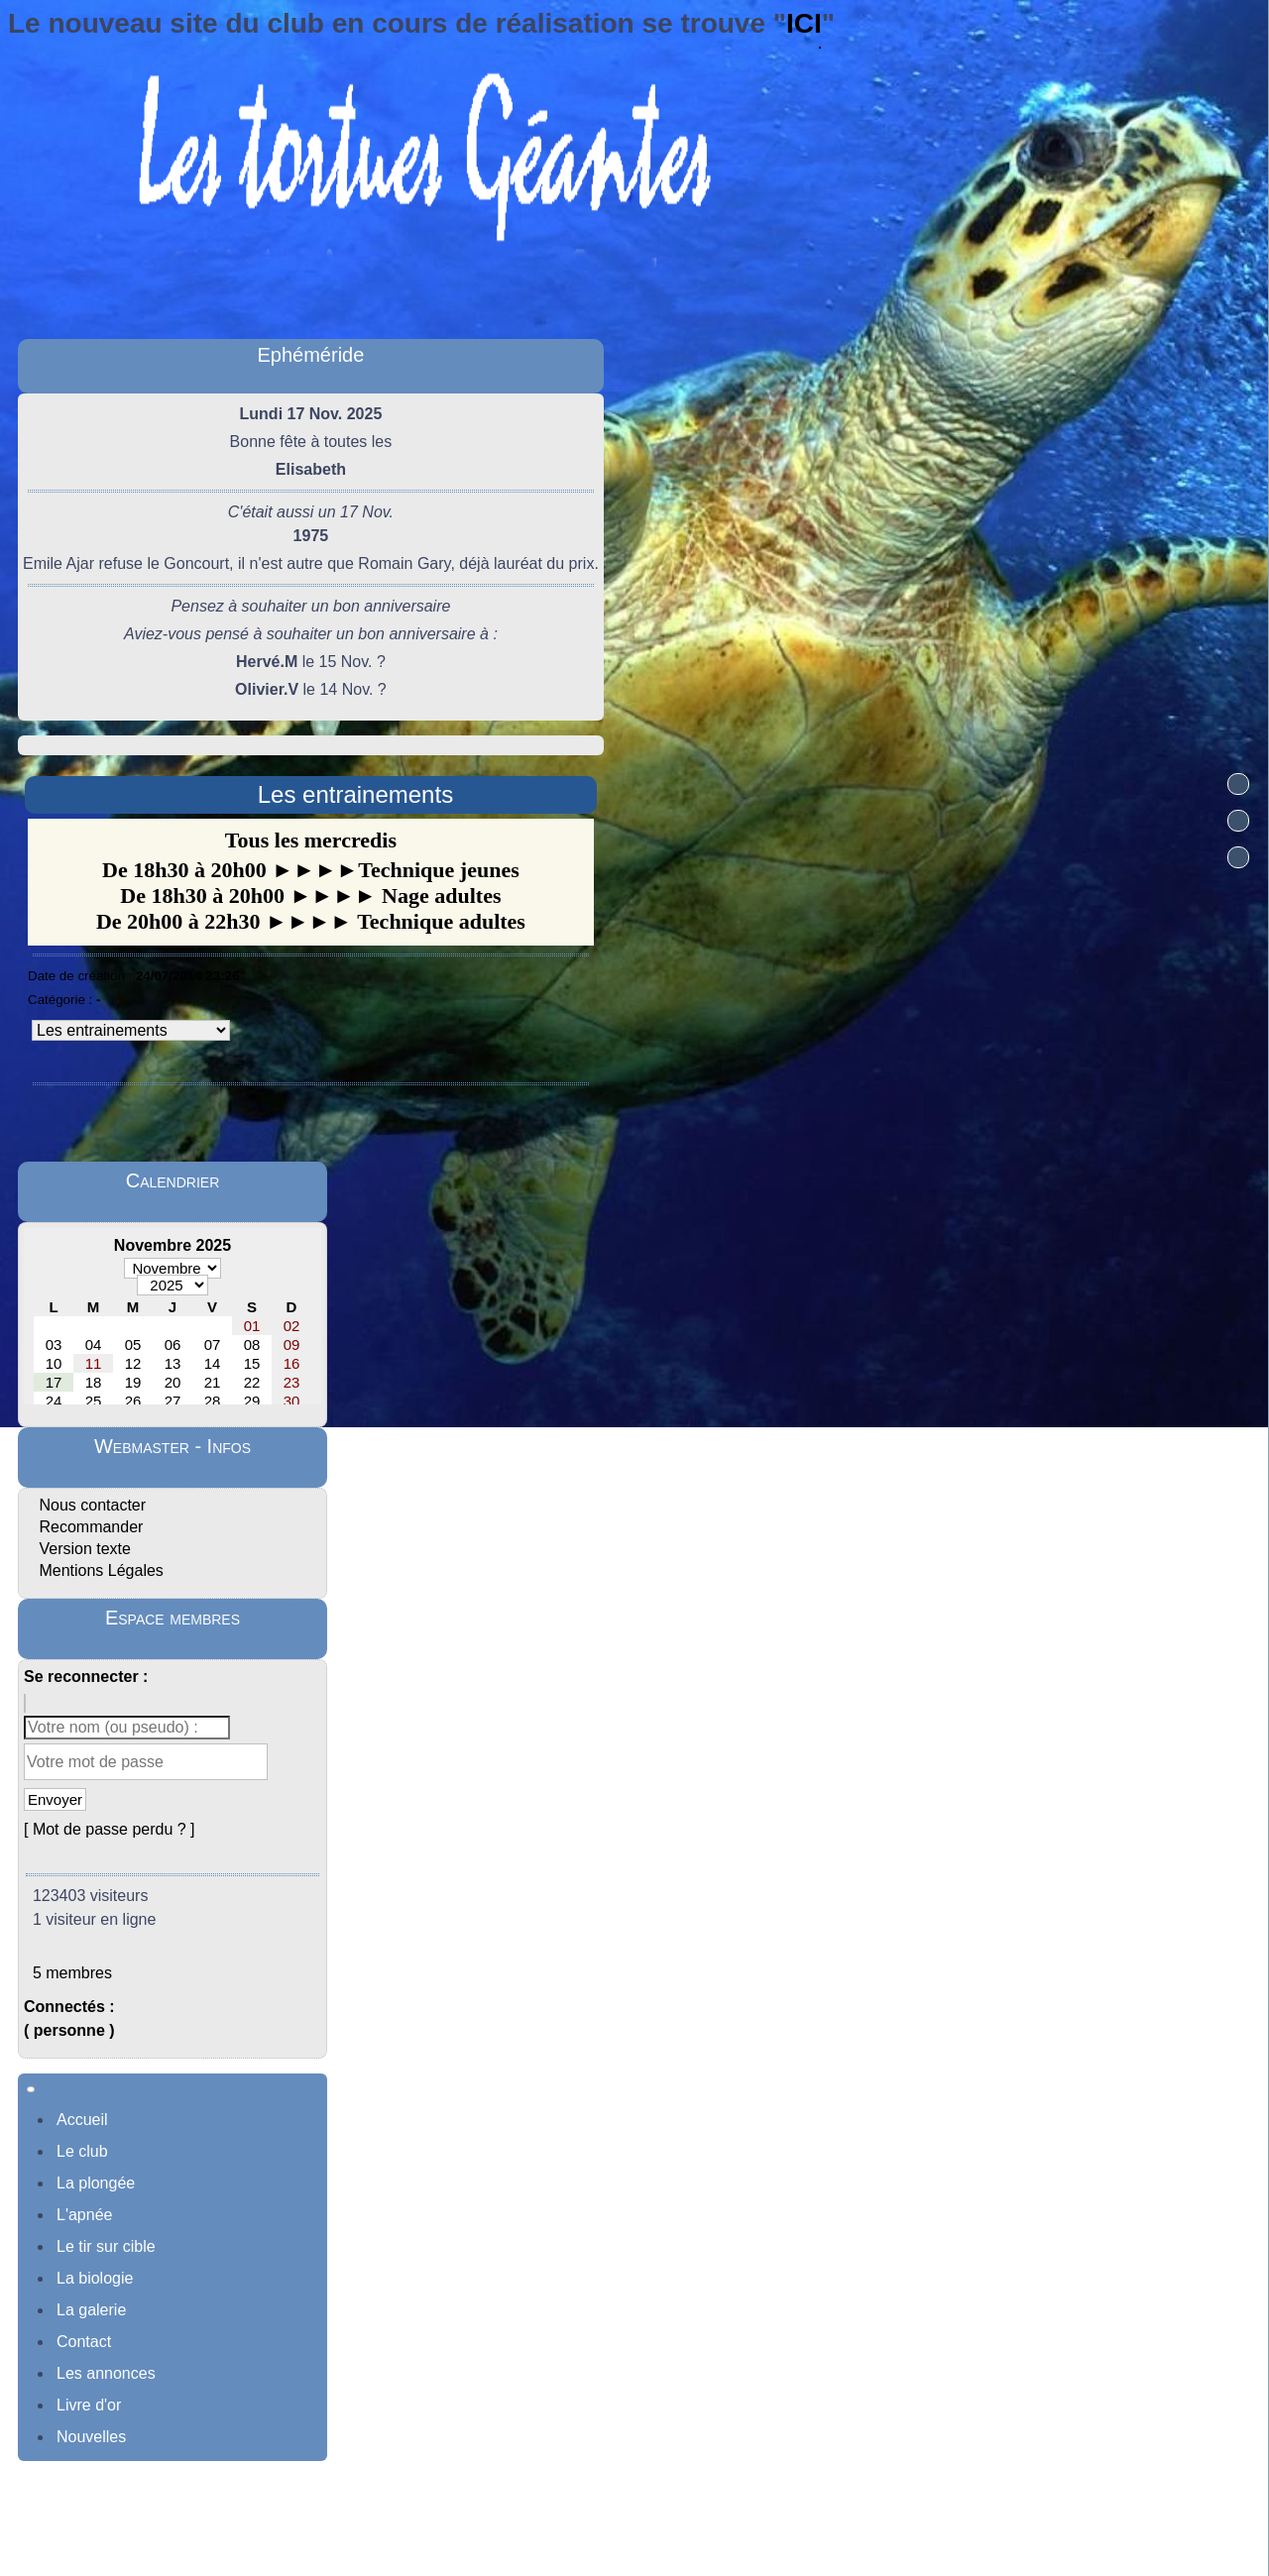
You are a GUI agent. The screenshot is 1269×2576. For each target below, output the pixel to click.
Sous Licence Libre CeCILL (743, 2532)
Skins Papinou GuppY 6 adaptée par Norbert (565, 2555)
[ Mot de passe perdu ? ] (109, 1829)
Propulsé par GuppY (500, 2532)
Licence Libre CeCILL (776, 2555)
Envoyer (55, 1799)
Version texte (83, 1548)
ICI (804, 23)
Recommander (89, 1526)
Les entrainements (355, 794)
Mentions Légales (99, 1570)
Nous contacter (90, 1505)
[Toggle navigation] (31, 2089)
